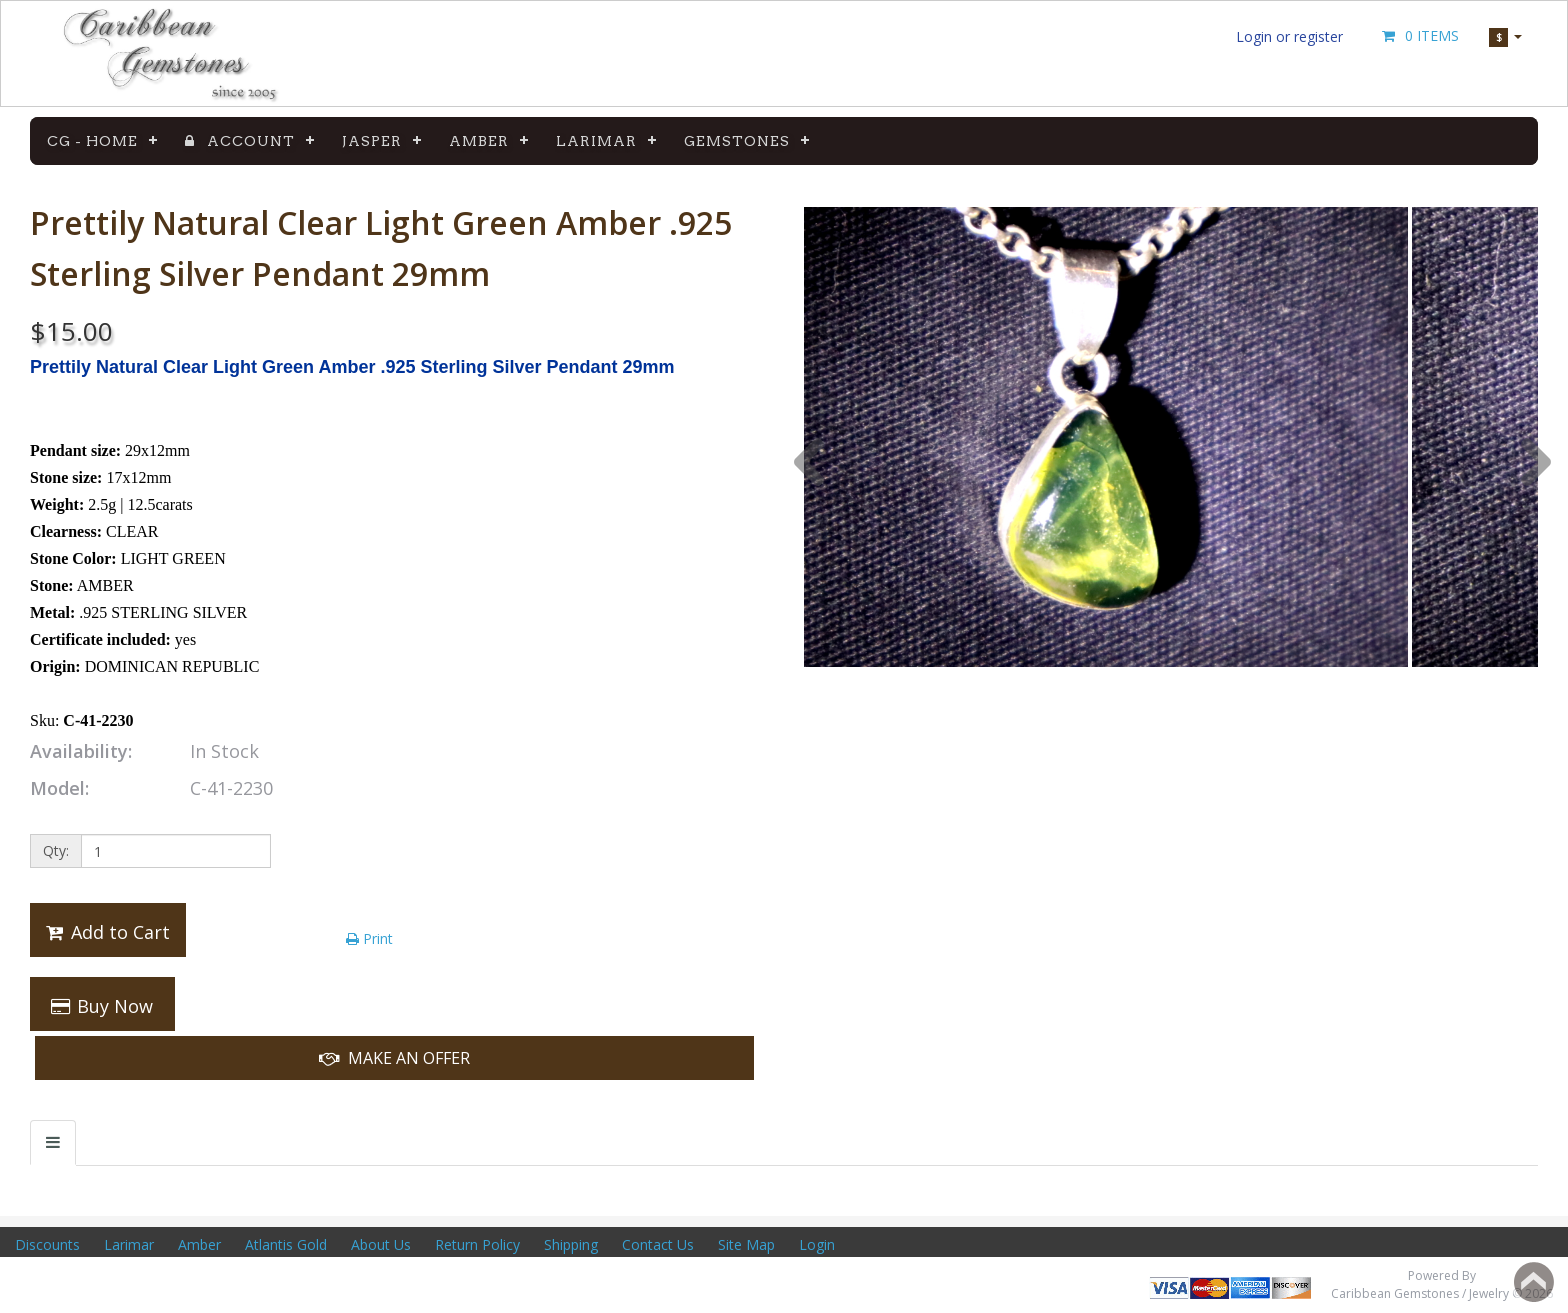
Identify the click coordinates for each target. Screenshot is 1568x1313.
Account (240, 141)
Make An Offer (394, 1058)
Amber (479, 141)
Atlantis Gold (286, 1244)
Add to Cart (106, 932)
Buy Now (101, 1006)
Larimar (596, 141)
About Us (381, 1244)
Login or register (1289, 36)
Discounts (47, 1244)
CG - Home (92, 141)
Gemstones (737, 141)
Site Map (746, 1244)
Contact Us (658, 1244)
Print (369, 938)
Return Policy (477, 1244)
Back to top (1534, 1282)
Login (817, 1244)
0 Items (1419, 35)
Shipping (571, 1244)
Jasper (372, 141)
